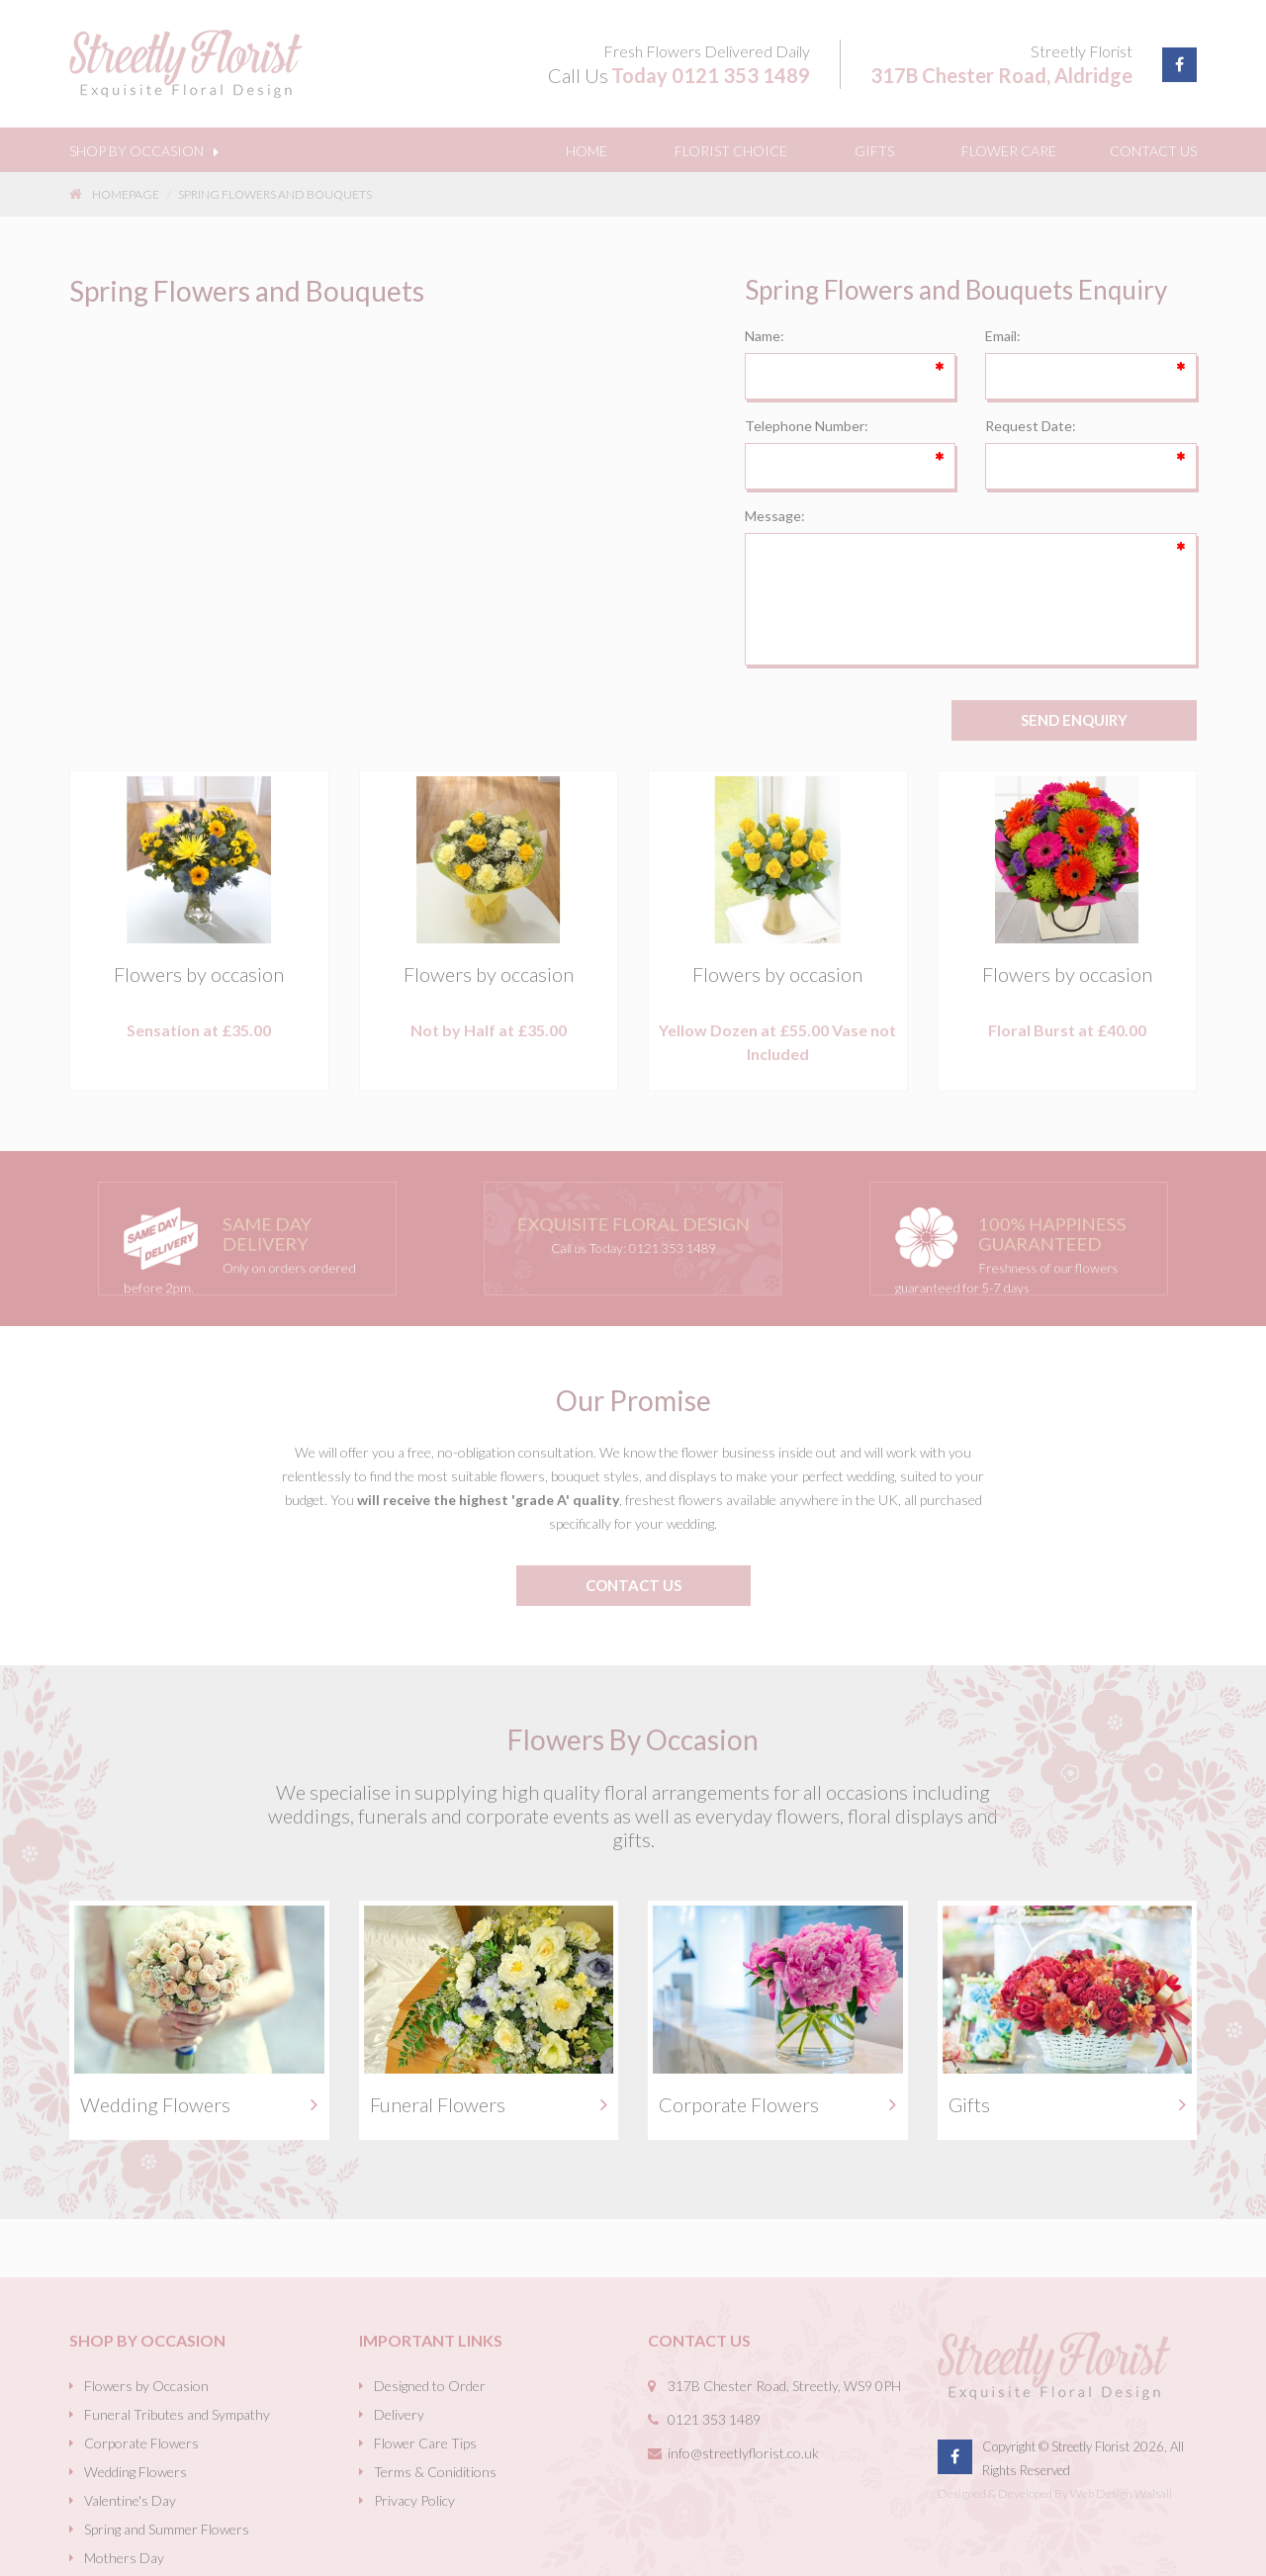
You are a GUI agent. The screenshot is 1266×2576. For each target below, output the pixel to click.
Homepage (114, 194)
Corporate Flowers (141, 2443)
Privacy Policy (414, 2500)
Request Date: (1030, 425)
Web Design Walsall (1121, 2493)
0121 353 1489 (741, 75)
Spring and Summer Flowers (166, 2529)
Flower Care (1008, 150)
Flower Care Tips (425, 2443)
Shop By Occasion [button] (144, 150)
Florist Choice (731, 150)
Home (586, 150)
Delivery (399, 2414)
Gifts (874, 150)
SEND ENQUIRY (1074, 720)
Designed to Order (430, 2385)
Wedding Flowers (135, 2471)
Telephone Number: (806, 425)
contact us (633, 1585)
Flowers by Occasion (146, 2385)
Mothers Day (124, 2557)
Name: (764, 335)
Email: (1003, 335)
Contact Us (1153, 150)
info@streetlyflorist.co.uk (743, 2452)
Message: (775, 515)
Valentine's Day (130, 2500)
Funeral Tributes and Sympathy (177, 2414)
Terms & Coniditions (435, 2471)
